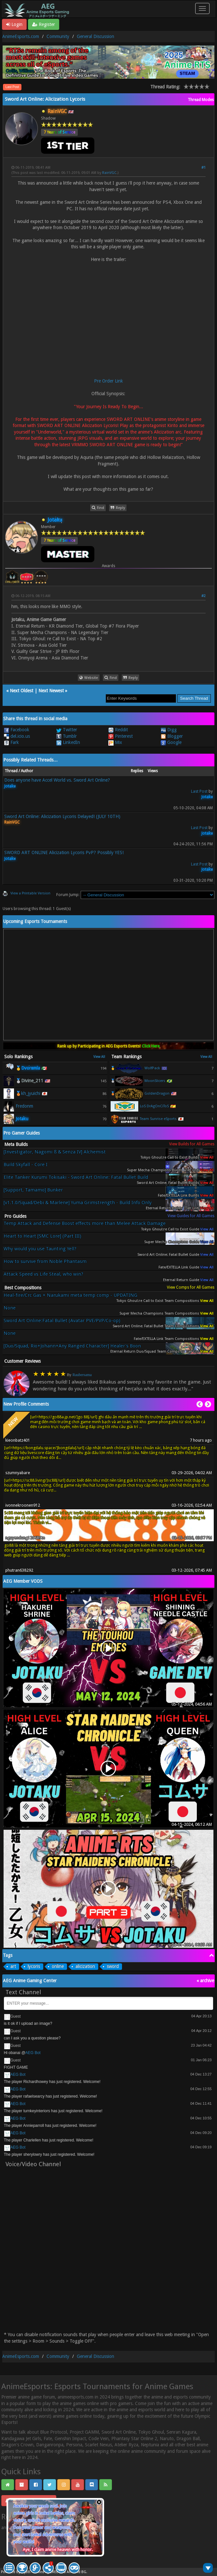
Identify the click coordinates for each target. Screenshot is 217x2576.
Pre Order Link (108, 381)
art (13, 1966)
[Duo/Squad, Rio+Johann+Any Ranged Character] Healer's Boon (72, 1346)
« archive (205, 1980)
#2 (203, 596)
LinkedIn (68, 742)
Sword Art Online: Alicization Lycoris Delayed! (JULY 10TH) (62, 816)
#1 (203, 167)
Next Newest (51, 690)
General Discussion (95, 36)
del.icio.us (17, 736)
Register (43, 24)
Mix (115, 742)
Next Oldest (21, 690)
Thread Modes (201, 100)
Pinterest (120, 736)
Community (58, 36)
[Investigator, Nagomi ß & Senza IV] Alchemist (55, 1152)
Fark (11, 742)
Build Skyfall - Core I (25, 1164)
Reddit (118, 729)
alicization (85, 1966)
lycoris (34, 1966)
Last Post (12, 87)
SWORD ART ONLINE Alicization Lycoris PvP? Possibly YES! (64, 852)
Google (171, 742)
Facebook (16, 729)
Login (14, 24)
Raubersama (82, 1375)
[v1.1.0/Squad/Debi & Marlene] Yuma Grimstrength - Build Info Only (78, 1202)
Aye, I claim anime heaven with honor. (58, 2549)
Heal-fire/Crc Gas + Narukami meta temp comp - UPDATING (70, 1295)
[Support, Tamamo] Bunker (33, 1190)
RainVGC (109, 173)
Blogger (172, 736)
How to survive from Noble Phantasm (45, 1261)
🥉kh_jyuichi (28, 1093)
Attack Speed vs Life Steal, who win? (43, 1274)
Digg (169, 729)
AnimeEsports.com (20, 36)
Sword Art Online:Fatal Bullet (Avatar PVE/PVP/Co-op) (62, 1320)
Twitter (66, 729)
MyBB (25, 2572)
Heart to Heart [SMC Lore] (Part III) (42, 1236)
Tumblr (66, 736)
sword (113, 1966)
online (58, 1966)
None (10, 1308)
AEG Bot (33, 2052)
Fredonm (24, 1106)
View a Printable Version (30, 893)
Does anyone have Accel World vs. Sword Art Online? (57, 780)
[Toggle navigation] (202, 8)
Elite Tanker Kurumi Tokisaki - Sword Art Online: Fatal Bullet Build (76, 1177)
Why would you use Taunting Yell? (40, 1249)
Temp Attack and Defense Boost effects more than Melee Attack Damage (85, 1223)
